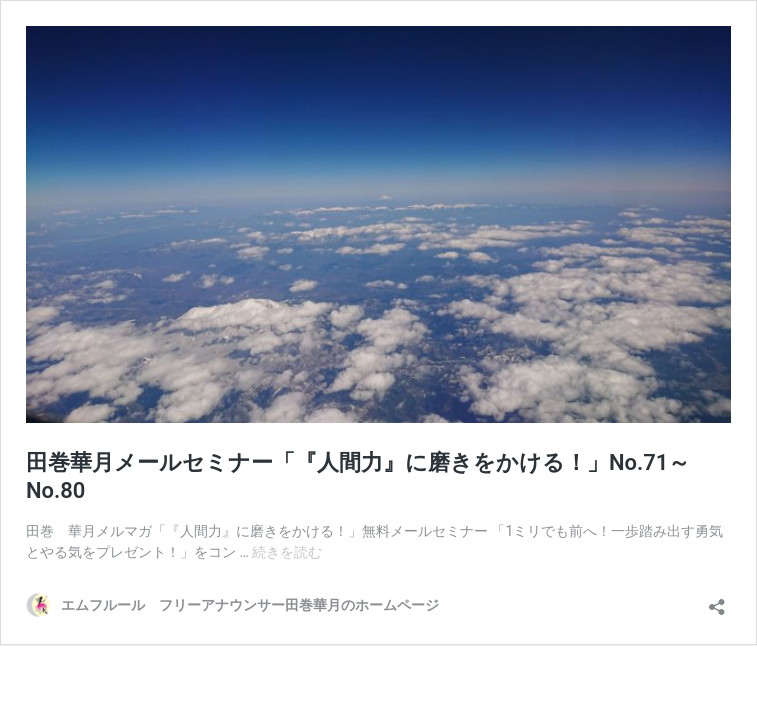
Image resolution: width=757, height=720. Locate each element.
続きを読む (287, 552)
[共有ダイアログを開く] (717, 600)
